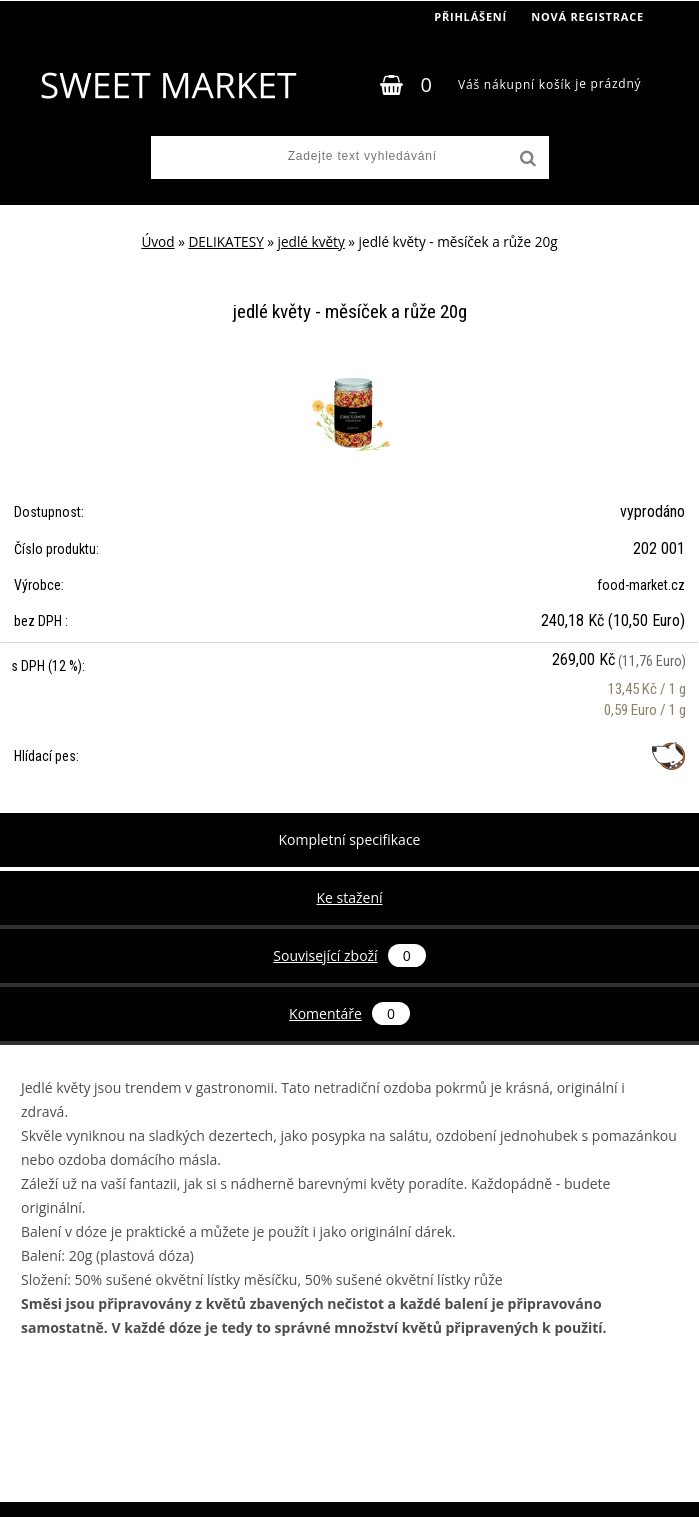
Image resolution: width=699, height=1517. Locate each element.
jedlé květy (311, 241)
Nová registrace (587, 16)
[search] (526, 159)
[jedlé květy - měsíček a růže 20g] (349, 376)
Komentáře (349, 1013)
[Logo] (167, 85)
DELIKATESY (225, 241)
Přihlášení (470, 16)
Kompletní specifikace (350, 839)
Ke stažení (349, 897)
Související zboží (349, 955)
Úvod (157, 241)
